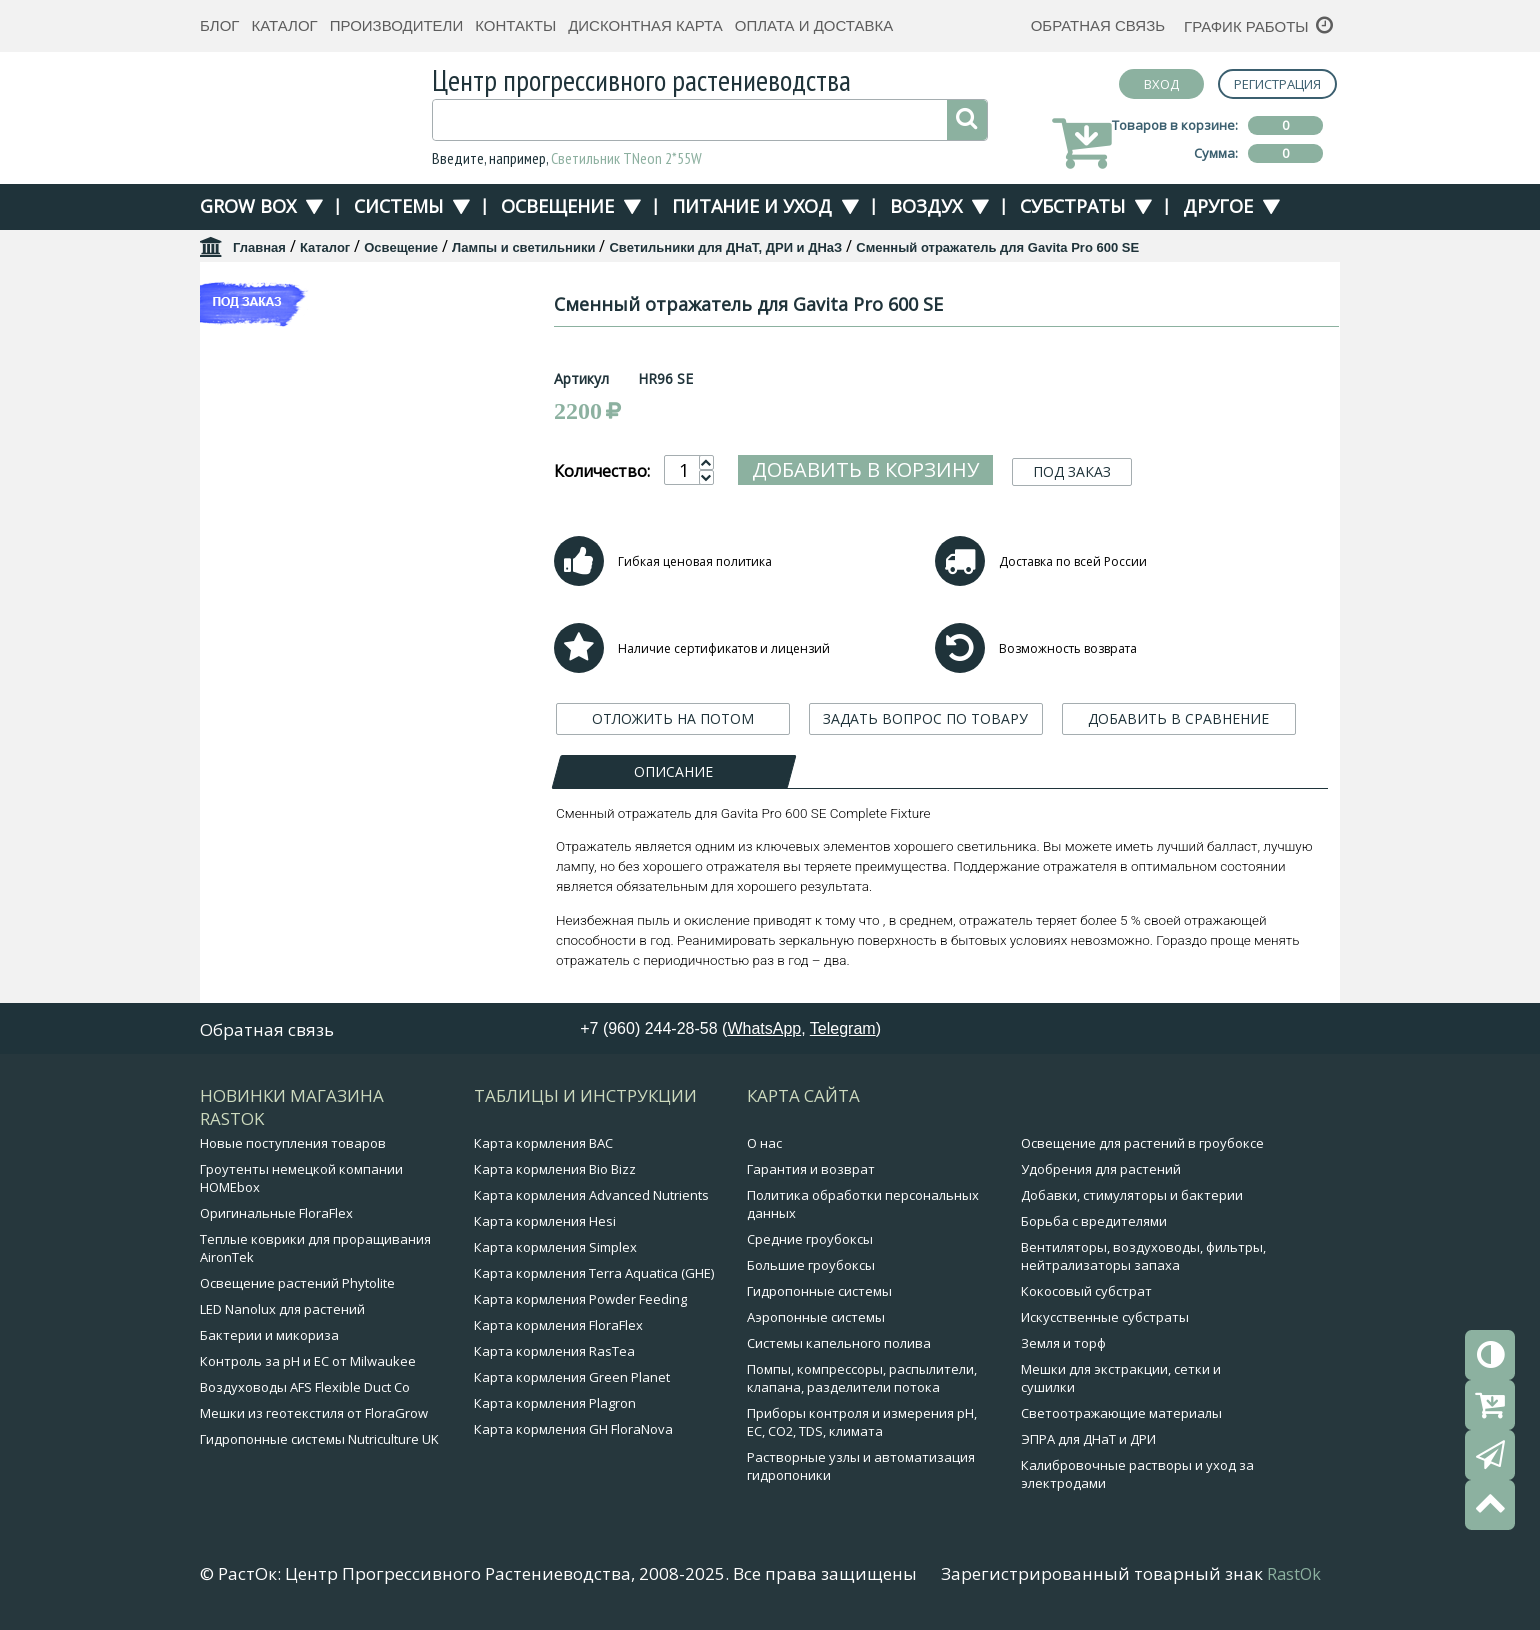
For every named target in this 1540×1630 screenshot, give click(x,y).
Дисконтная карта (645, 25)
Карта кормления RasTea (554, 1351)
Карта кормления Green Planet (572, 1377)
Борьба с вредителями (1094, 1221)
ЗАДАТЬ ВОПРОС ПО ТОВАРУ (925, 718)
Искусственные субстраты (1105, 1317)
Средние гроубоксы (810, 1239)
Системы (398, 206)
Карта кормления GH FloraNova (573, 1429)
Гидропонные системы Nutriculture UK (319, 1439)
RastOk (1294, 1574)
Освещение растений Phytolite (297, 1283)
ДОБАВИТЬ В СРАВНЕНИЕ (1178, 718)
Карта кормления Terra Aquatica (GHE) (594, 1273)
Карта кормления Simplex (555, 1247)
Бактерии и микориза (269, 1335)
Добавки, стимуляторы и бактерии (1132, 1195)
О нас (764, 1143)
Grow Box (248, 206)
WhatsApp (764, 1028)
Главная (259, 247)
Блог (219, 25)
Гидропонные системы (819, 1291)
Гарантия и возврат (811, 1169)
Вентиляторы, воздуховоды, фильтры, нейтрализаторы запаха (1143, 1256)
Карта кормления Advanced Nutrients (591, 1195)
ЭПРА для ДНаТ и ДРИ (1088, 1439)
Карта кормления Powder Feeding (580, 1299)
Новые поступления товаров (293, 1143)
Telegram (843, 1028)
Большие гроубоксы (811, 1265)
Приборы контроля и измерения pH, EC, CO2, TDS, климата (862, 1422)
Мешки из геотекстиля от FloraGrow (314, 1413)
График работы (1246, 26)
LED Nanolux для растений (282, 1309)
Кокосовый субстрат (1086, 1291)
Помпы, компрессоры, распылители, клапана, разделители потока (862, 1378)
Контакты (515, 25)
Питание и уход (752, 206)
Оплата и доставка (814, 25)
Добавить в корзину (865, 469)
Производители (397, 25)
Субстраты (1072, 206)
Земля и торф (1063, 1343)
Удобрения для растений (1101, 1169)
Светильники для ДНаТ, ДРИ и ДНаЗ (725, 247)
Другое (1218, 206)
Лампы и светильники (524, 247)
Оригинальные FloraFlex (276, 1213)
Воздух (926, 206)
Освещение (557, 206)
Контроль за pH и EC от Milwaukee (308, 1361)
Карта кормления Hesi (545, 1221)
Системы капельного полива (839, 1343)
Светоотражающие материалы (1121, 1413)
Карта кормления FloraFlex (558, 1325)
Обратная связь (1098, 25)
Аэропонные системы (816, 1317)
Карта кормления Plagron (555, 1403)
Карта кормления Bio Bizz (555, 1169)
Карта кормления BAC (543, 1143)
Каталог (284, 25)
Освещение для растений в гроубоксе (1142, 1143)
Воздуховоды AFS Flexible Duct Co (305, 1387)
